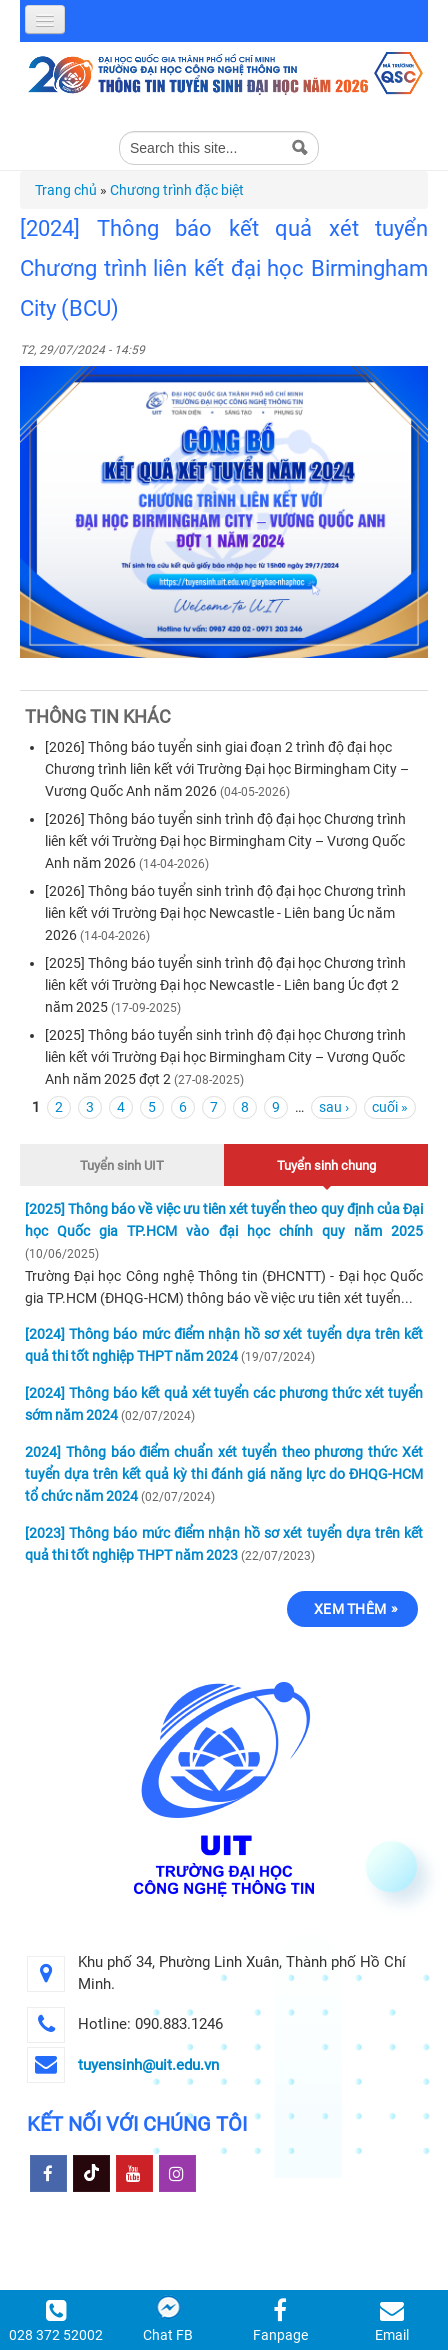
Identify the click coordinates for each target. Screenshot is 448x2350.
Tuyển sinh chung (326, 1162)
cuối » (390, 1107)
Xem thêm (350, 1609)
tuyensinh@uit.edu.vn (148, 2065)
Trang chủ (66, 190)
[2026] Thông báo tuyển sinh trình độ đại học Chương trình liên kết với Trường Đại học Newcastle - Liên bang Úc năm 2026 (225, 913)
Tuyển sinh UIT (122, 1165)
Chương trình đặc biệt (177, 190)
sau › (334, 1107)
